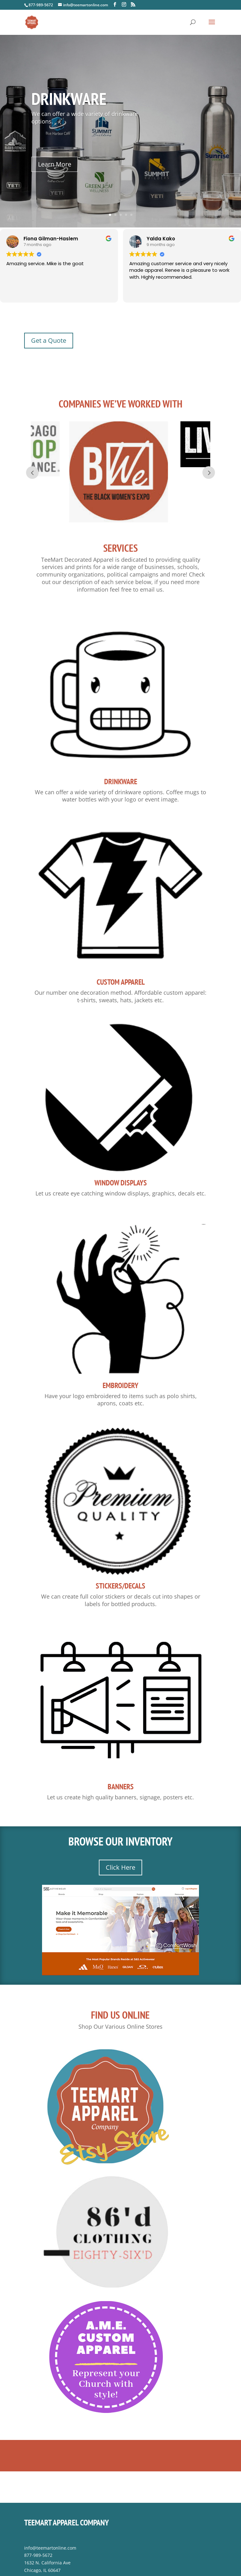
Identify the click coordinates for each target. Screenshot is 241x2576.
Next (208, 460)
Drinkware (71, 100)
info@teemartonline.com (50, 2524)
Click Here (120, 1843)
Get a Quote (48, 340)
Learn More (58, 162)
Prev (32, 460)
